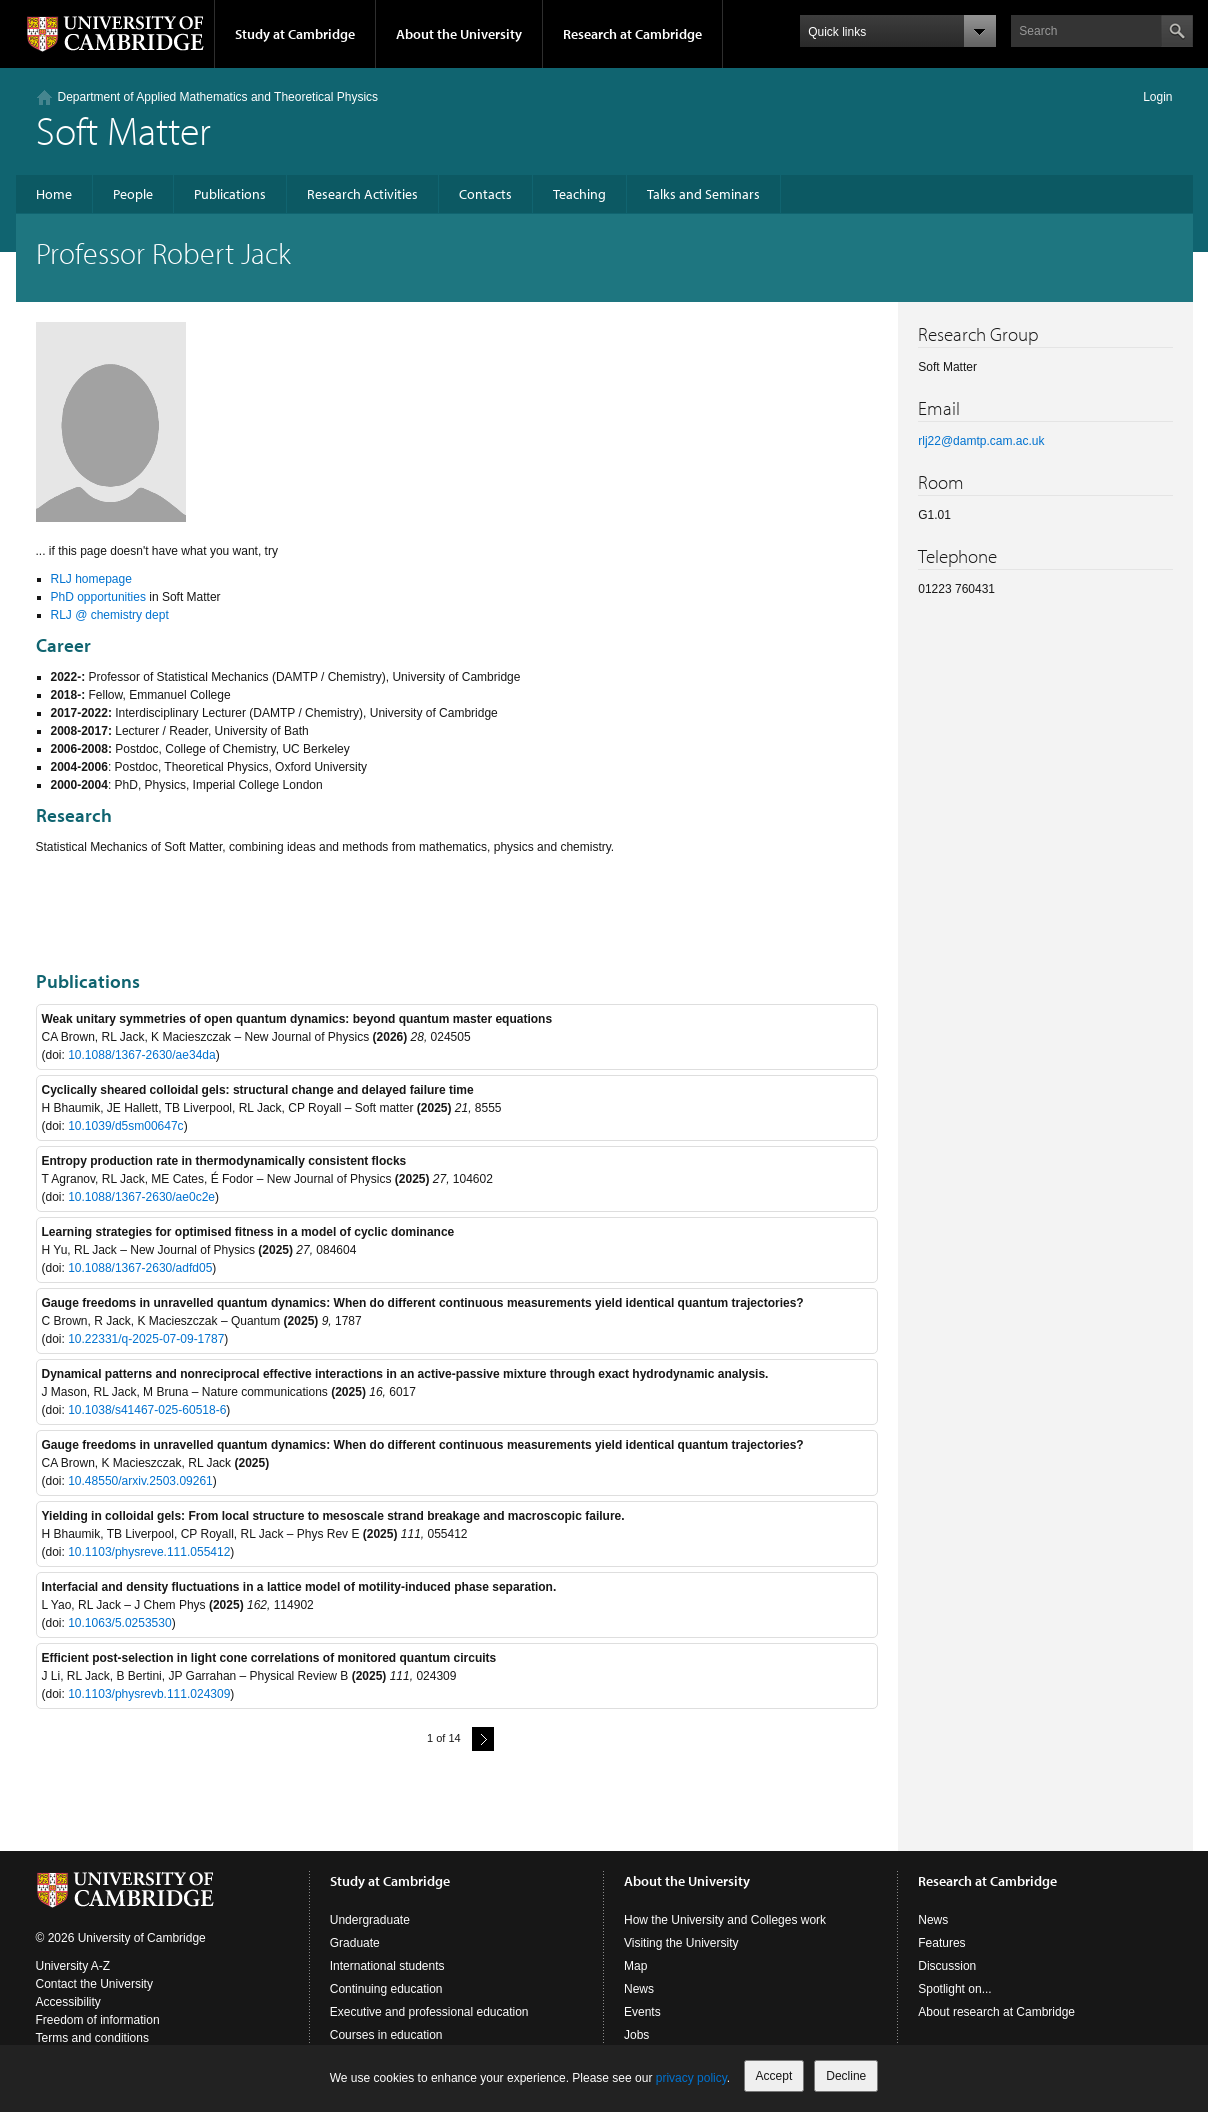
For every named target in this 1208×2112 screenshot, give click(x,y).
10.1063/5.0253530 (119, 1623)
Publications (230, 194)
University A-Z (73, 1966)
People (133, 194)
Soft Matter (123, 129)
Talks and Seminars (703, 194)
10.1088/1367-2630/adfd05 (140, 1268)
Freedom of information (98, 2020)
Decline (846, 2076)
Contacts (485, 194)
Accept (774, 2076)
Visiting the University (681, 1943)
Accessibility (68, 2002)
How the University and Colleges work (725, 1920)
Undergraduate (370, 1920)
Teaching (579, 194)
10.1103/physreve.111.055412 (149, 1552)
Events (642, 2012)
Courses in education (386, 2035)
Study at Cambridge (295, 34)
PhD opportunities (98, 597)
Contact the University (94, 1984)
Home (54, 194)
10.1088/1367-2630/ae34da (141, 1055)
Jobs (636, 2035)
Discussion (947, 1966)
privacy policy (691, 2078)
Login (1157, 97)
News (639, 1989)
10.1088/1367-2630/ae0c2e (141, 1197)
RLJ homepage (91, 579)
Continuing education (386, 1989)
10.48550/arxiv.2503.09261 (140, 1481)
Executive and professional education (429, 2012)
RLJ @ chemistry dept (110, 615)
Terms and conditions (92, 2038)
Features (941, 1943)
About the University (459, 34)
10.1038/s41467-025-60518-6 (147, 1410)
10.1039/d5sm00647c (125, 1126)
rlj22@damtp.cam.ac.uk (981, 441)
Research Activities (362, 194)
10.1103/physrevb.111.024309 (149, 1694)
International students (387, 1966)
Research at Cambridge (632, 34)
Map (635, 1966)
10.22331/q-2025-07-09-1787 (146, 1339)
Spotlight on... (954, 1989)
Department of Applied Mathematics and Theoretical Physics (218, 97)
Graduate (355, 1943)
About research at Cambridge (996, 2012)
